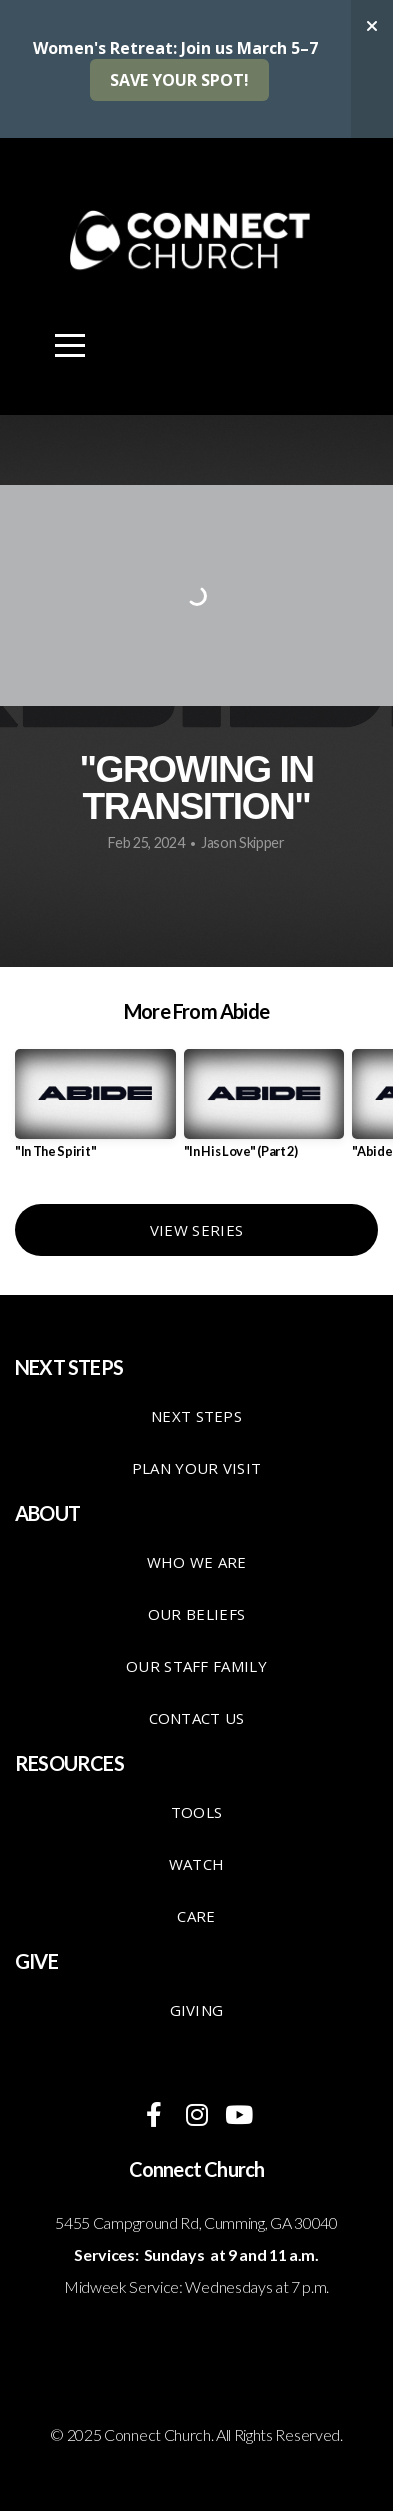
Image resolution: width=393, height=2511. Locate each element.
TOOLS (197, 1812)
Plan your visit (197, 1468)
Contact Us (197, 1718)
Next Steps (196, 1416)
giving (197, 2010)
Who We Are (197, 1562)
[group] (95, 1112)
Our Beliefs (196, 1614)
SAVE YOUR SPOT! (179, 80)
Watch (197, 1864)
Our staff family (196, 1666)
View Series (196, 1230)
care (196, 1916)
